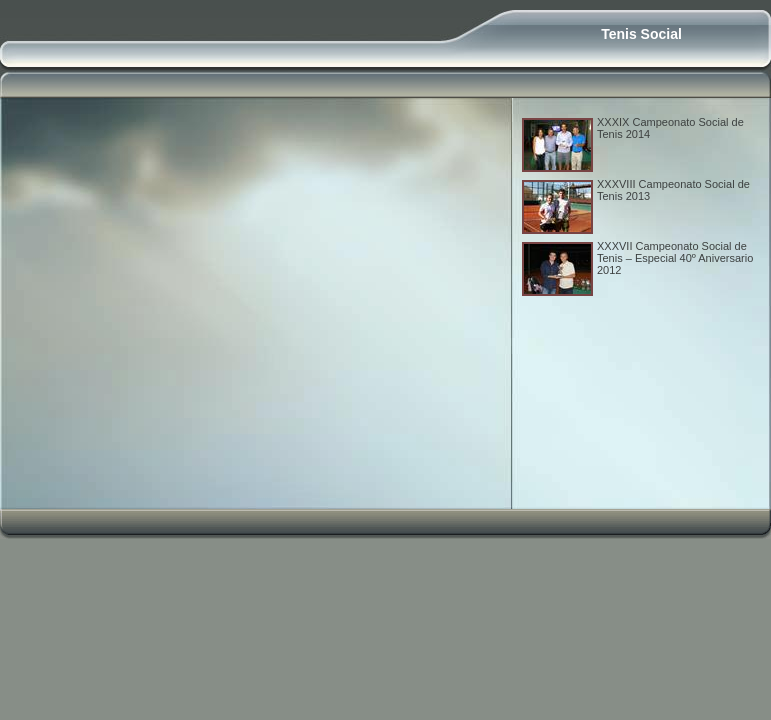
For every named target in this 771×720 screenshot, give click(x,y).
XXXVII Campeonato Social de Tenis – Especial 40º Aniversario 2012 (675, 258)
